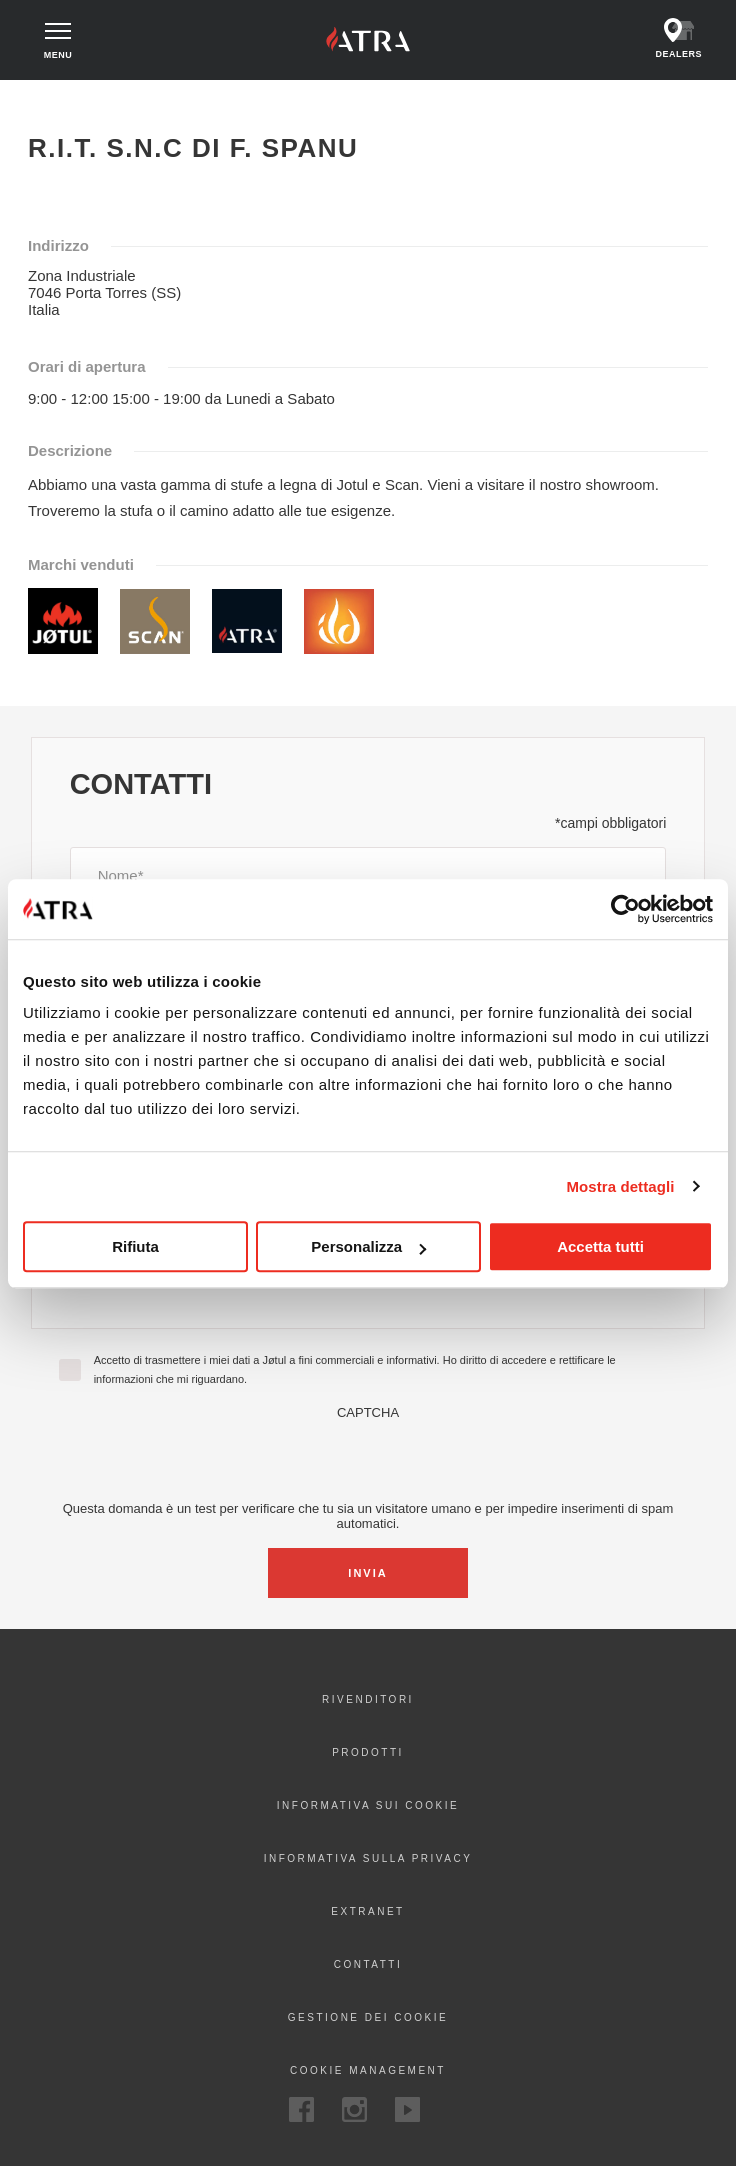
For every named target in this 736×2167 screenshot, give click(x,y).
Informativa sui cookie (368, 1805)
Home (46, 98)
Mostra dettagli (620, 1186)
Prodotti (368, 1752)
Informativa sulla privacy (368, 1858)
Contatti (368, 1964)
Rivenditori (368, 1699)
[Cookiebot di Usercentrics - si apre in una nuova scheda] (625, 909)
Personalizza (368, 1246)
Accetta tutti (600, 1246)
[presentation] (368, 1459)
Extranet (367, 1911)
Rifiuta (135, 1246)
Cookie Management (368, 2070)
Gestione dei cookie (368, 2017)
